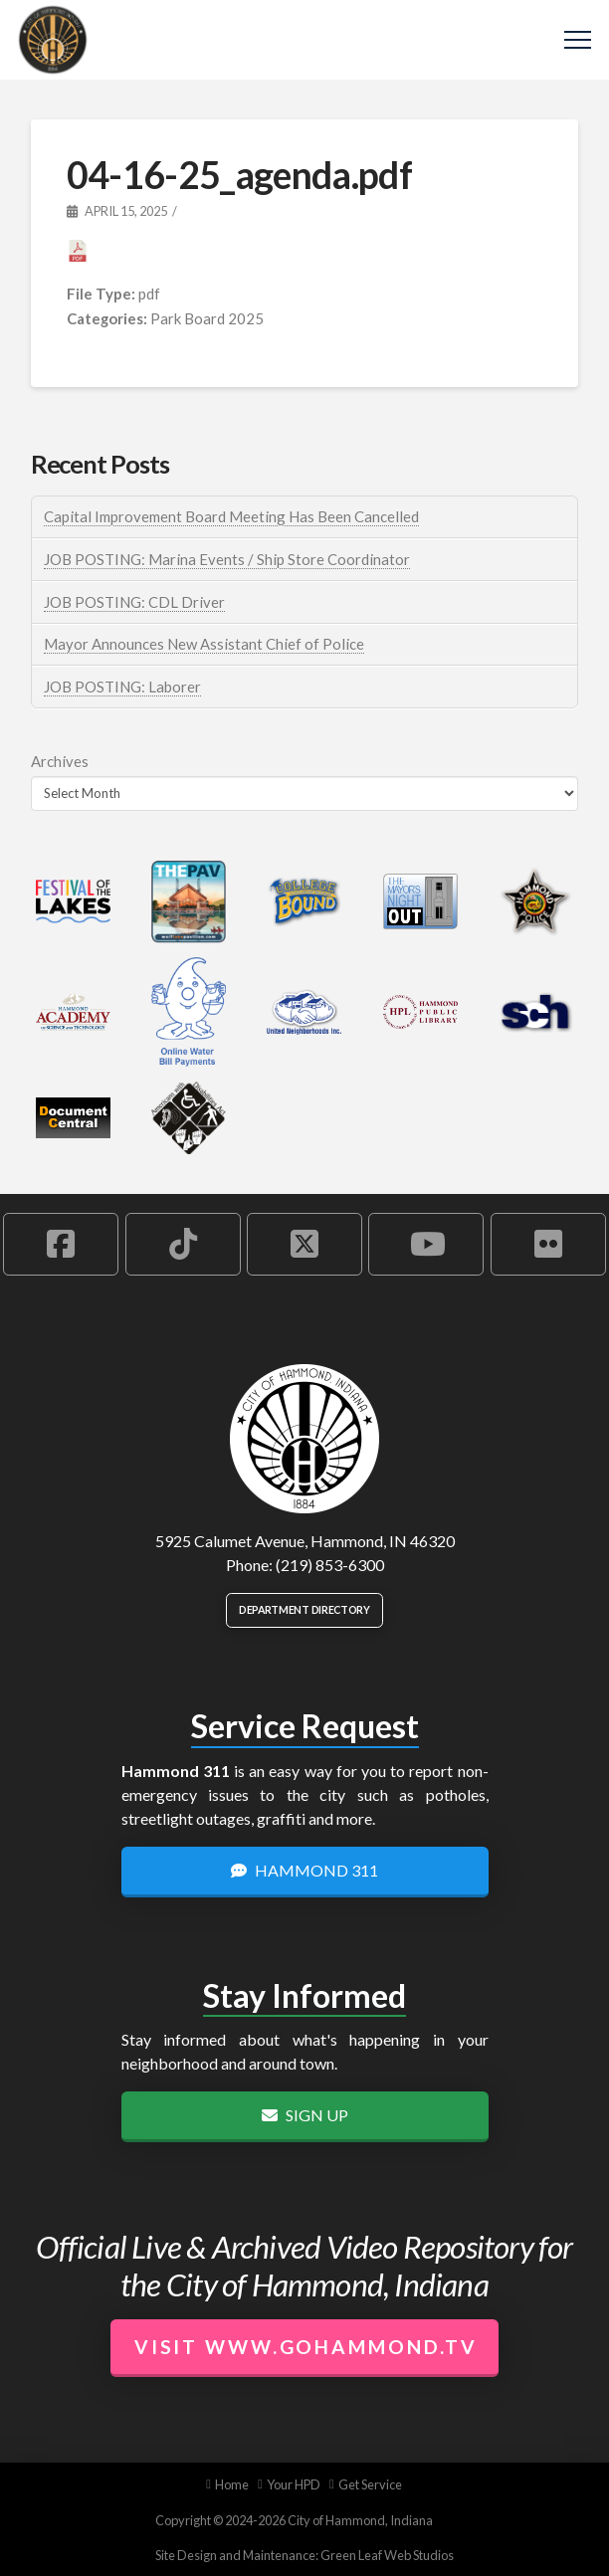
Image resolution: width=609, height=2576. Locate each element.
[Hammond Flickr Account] (548, 1244)
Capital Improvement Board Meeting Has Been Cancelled (231, 516)
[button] (577, 40)
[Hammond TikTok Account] (183, 1244)
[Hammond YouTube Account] (426, 1244)
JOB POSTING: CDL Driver (134, 602)
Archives (60, 761)
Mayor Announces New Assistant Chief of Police (204, 644)
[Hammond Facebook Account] (60, 1244)
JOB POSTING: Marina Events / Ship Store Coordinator (227, 559)
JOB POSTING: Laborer (122, 686)
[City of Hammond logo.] (304, 1438)
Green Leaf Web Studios (387, 2555)
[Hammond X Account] (304, 1244)
